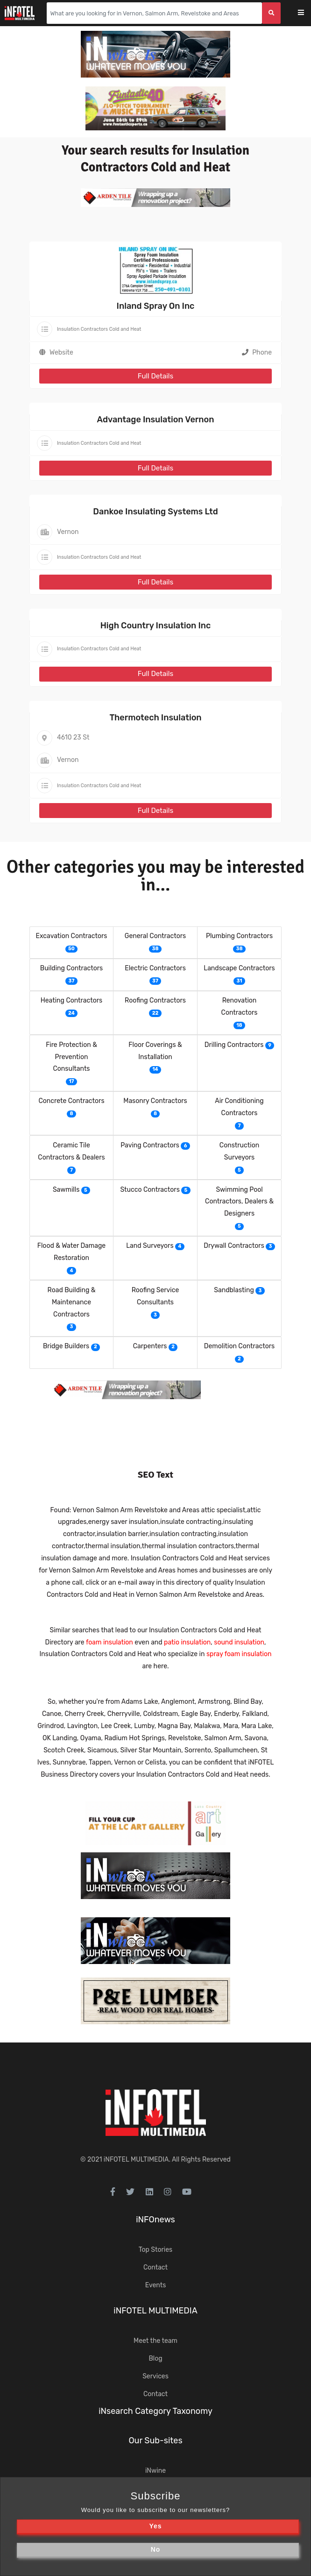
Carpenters (150, 1346)
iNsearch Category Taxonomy (155, 2411)
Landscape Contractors (239, 968)
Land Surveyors (149, 1246)
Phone (257, 352)
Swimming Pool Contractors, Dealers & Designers (239, 1202)
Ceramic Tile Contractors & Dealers (71, 1151)
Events (155, 2285)
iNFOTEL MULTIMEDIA (136, 2159)
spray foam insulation (239, 1654)
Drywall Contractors (234, 1246)
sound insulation (239, 1642)
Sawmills (66, 1190)
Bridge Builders (66, 1346)
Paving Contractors (149, 1145)
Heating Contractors (71, 1000)
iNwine (155, 2471)
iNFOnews (155, 2219)
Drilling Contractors (234, 1045)
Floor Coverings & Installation (155, 1051)
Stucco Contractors (149, 1190)
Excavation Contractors (71, 936)
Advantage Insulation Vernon (155, 419)
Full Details (155, 376)
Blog (155, 2359)
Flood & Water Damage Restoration (71, 1252)
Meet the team (155, 2341)
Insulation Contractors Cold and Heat (99, 329)
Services (155, 2376)
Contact (155, 2267)
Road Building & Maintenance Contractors (72, 1302)
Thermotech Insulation (155, 717)
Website (61, 352)
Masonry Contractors (155, 1101)
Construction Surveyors (239, 1151)
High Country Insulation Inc (155, 625)
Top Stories (155, 2250)
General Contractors (155, 936)
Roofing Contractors (155, 1000)
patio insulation (187, 1642)
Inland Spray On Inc (156, 306)
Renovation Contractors (239, 1006)
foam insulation (109, 1642)
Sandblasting (234, 1290)
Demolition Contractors (239, 1346)
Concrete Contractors (71, 1101)
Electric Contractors (155, 968)
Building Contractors (71, 968)
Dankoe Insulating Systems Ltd (155, 511)
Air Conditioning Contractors (239, 1107)
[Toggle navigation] (307, 13)
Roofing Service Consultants (155, 1296)
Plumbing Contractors (239, 936)
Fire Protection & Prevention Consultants (71, 1057)
